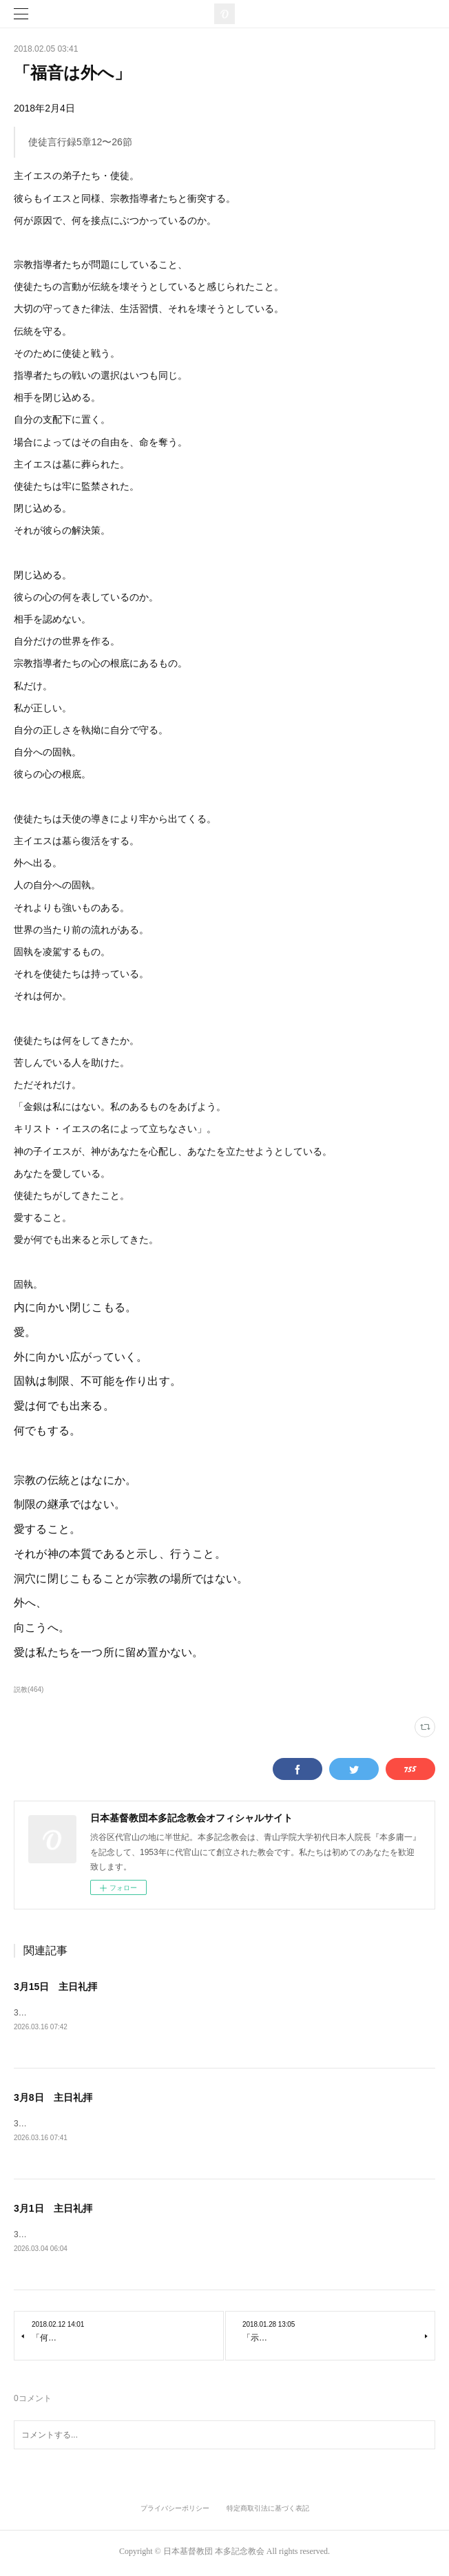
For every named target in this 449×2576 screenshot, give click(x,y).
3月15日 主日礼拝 (55, 1986)
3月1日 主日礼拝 (53, 2210)
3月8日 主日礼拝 (53, 2098)
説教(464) (28, 1689)
